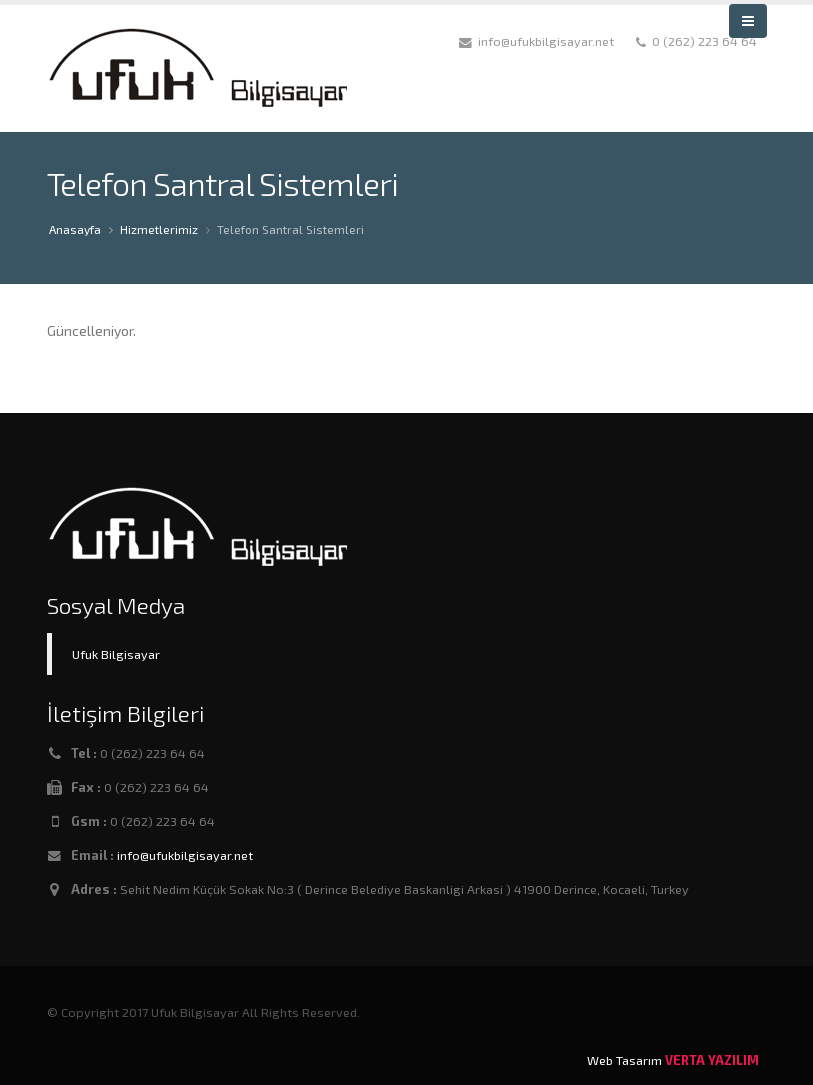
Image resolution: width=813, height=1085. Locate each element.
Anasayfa (75, 229)
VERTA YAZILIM (712, 1060)
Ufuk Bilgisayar (116, 654)
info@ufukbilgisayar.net (185, 855)
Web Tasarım (624, 1060)
